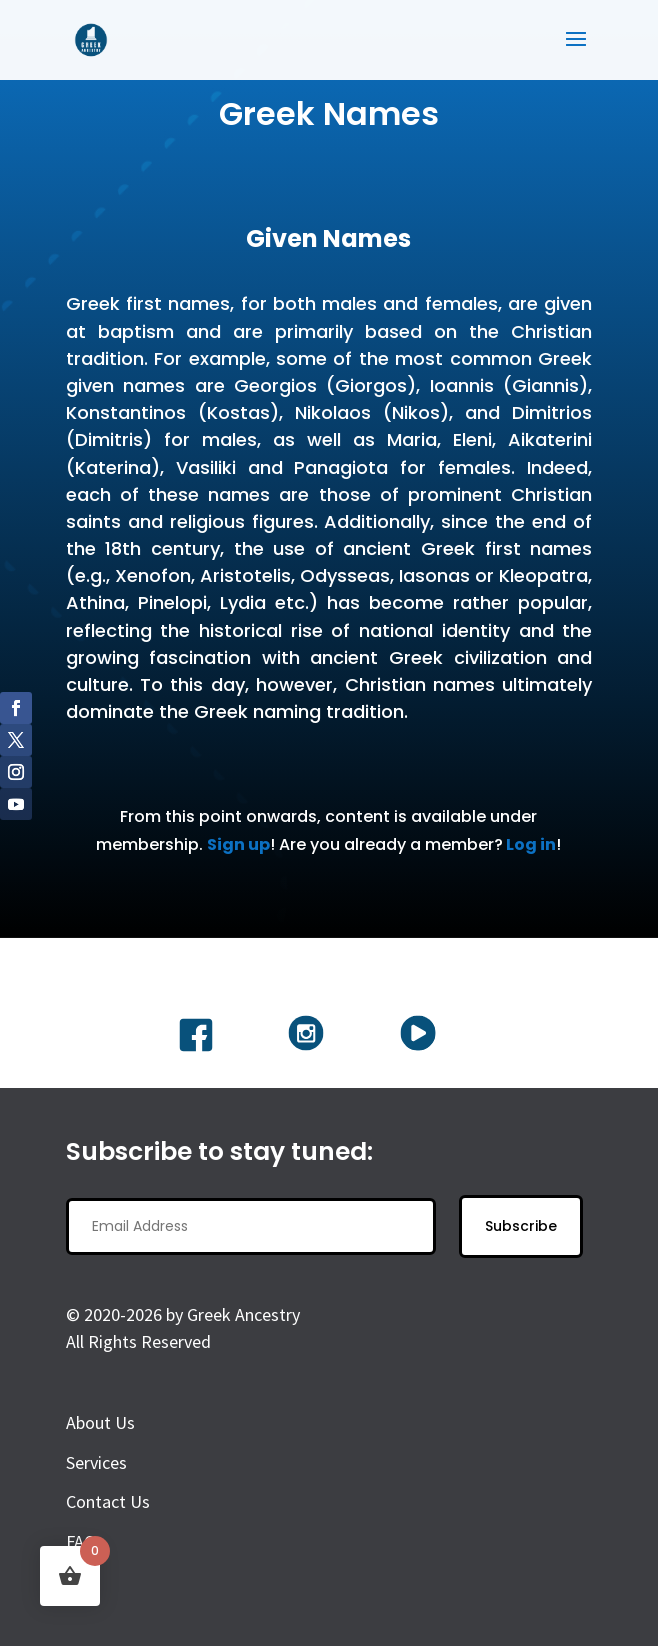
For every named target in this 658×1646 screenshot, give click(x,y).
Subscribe (521, 1226)
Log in (531, 844)
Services (96, 1462)
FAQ (81, 1541)
